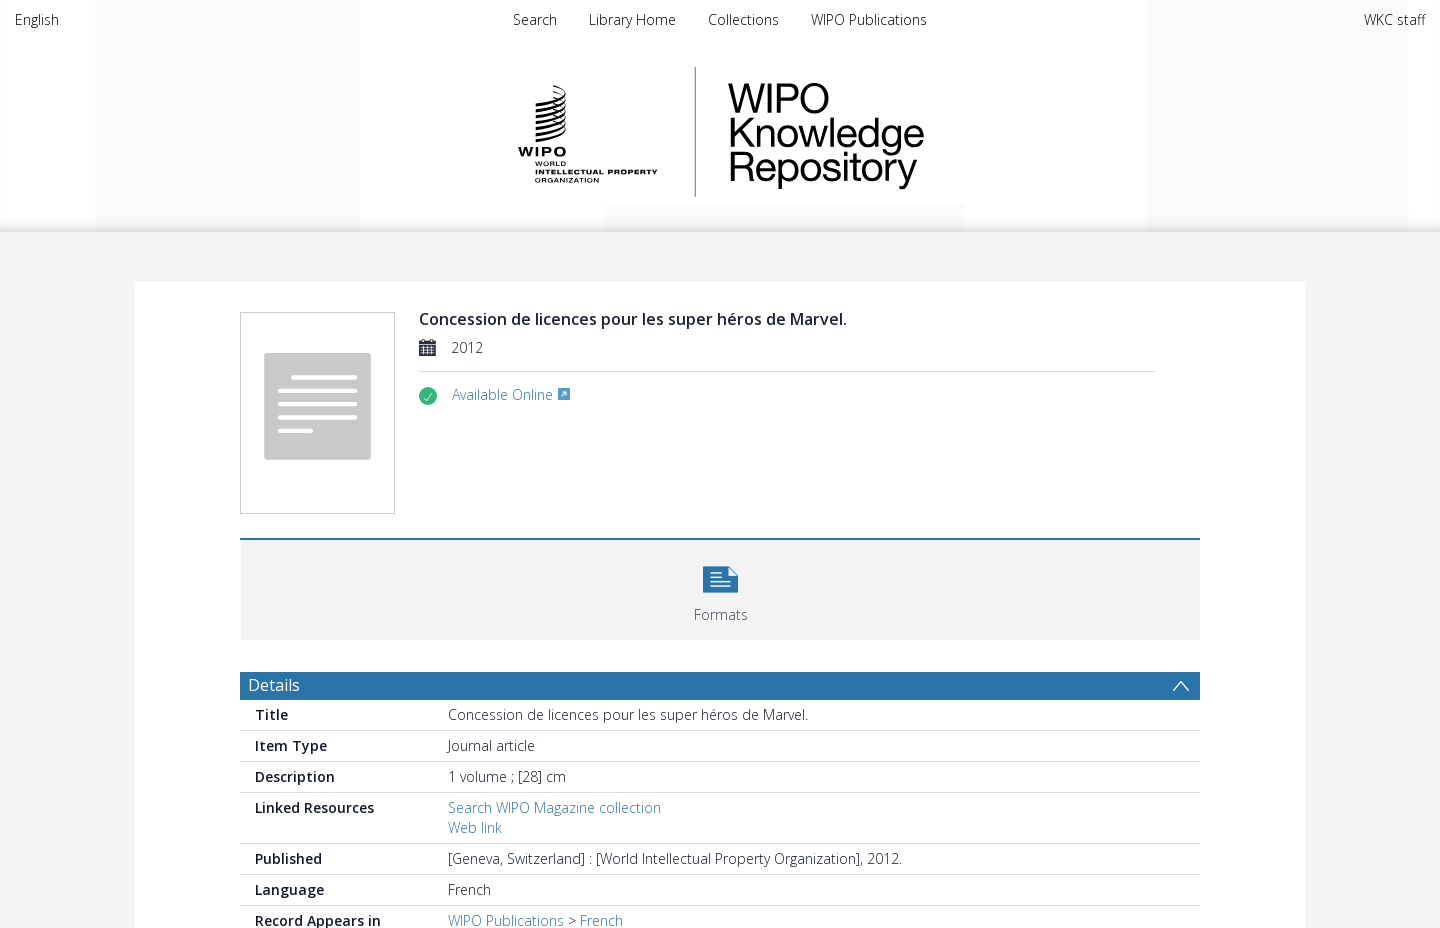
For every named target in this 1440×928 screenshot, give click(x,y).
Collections (743, 19)
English (37, 19)
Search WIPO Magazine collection (554, 807)
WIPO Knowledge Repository (908, 132)
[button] (720, 587)
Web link (475, 827)
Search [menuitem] (535, 19)
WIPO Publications (869, 19)
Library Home (632, 19)
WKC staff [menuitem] (1394, 19)
